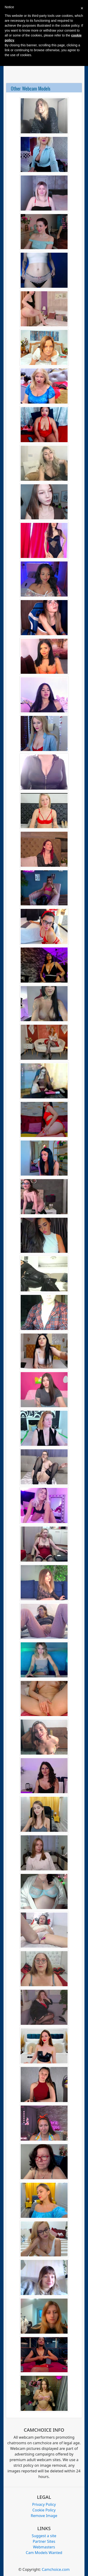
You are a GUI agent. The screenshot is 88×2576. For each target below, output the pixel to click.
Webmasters (44, 2547)
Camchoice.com (56, 2569)
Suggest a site (44, 2535)
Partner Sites (44, 2541)
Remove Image (44, 2515)
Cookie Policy (44, 2510)
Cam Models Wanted (44, 2552)
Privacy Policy (44, 2504)
